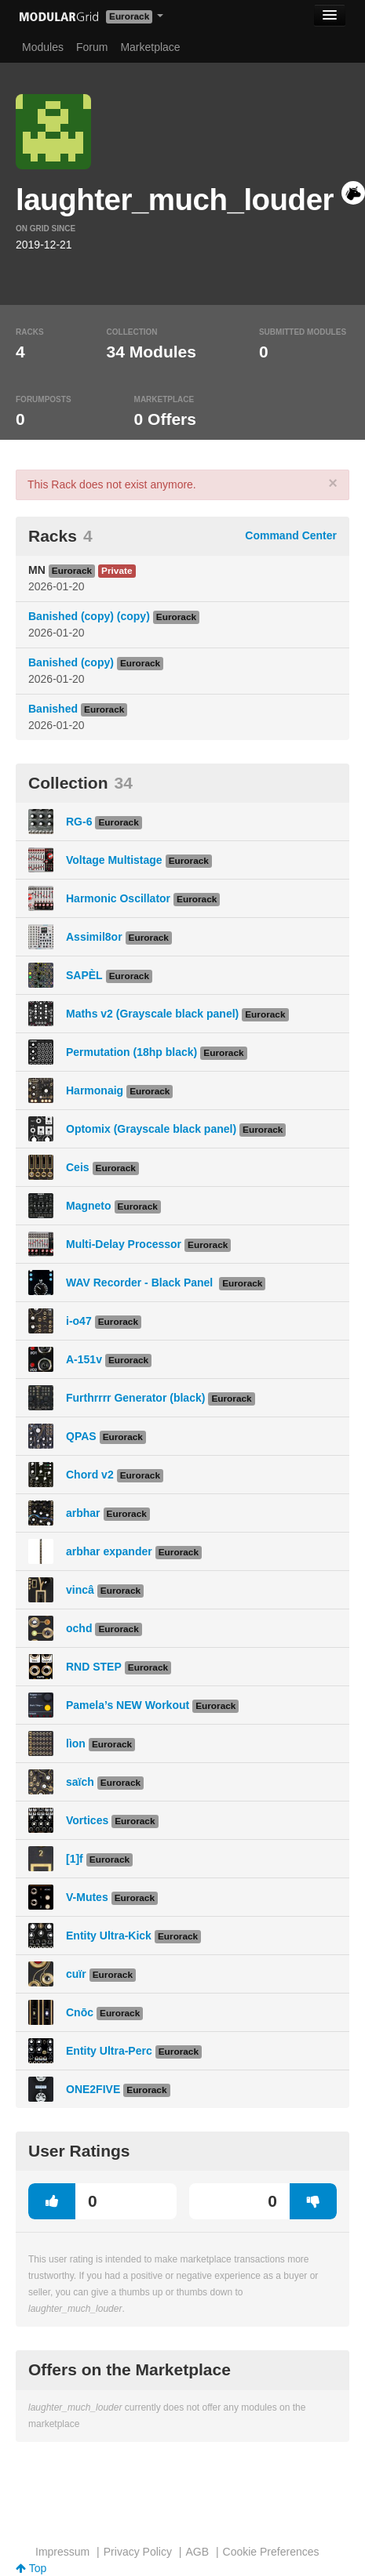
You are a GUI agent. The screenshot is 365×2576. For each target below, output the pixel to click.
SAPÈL (84, 975)
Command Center (291, 535)
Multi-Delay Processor (123, 1244)
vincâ (80, 1590)
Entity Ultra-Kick (108, 1935)
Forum (92, 47)
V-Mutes (87, 1897)
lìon (76, 1743)
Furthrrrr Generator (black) (135, 1397)
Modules (43, 47)
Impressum (62, 2551)
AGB (197, 2551)
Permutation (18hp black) (131, 1052)
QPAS (81, 1436)
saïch (80, 1782)
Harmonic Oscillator (118, 898)
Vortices (87, 1820)
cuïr (76, 1974)
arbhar (83, 1513)
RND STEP (94, 1666)
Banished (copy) (71, 662)
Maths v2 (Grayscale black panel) (152, 1013)
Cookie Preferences (271, 2551)
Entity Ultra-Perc (109, 2050)
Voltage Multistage (114, 860)
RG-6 (79, 821)
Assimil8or (94, 937)
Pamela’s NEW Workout (127, 1705)
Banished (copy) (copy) (89, 616)
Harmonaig (94, 1090)
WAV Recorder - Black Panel (141, 1282)
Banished (53, 708)
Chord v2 (90, 1474)
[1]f (74, 1858)
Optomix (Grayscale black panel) (151, 1129)
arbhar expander (109, 1551)
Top (31, 2568)
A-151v (84, 1359)
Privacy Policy (138, 2551)
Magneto (88, 1205)
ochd (79, 1628)
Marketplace (150, 47)
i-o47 (79, 1321)
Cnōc (79, 2012)
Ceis (77, 1167)
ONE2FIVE (93, 2089)
